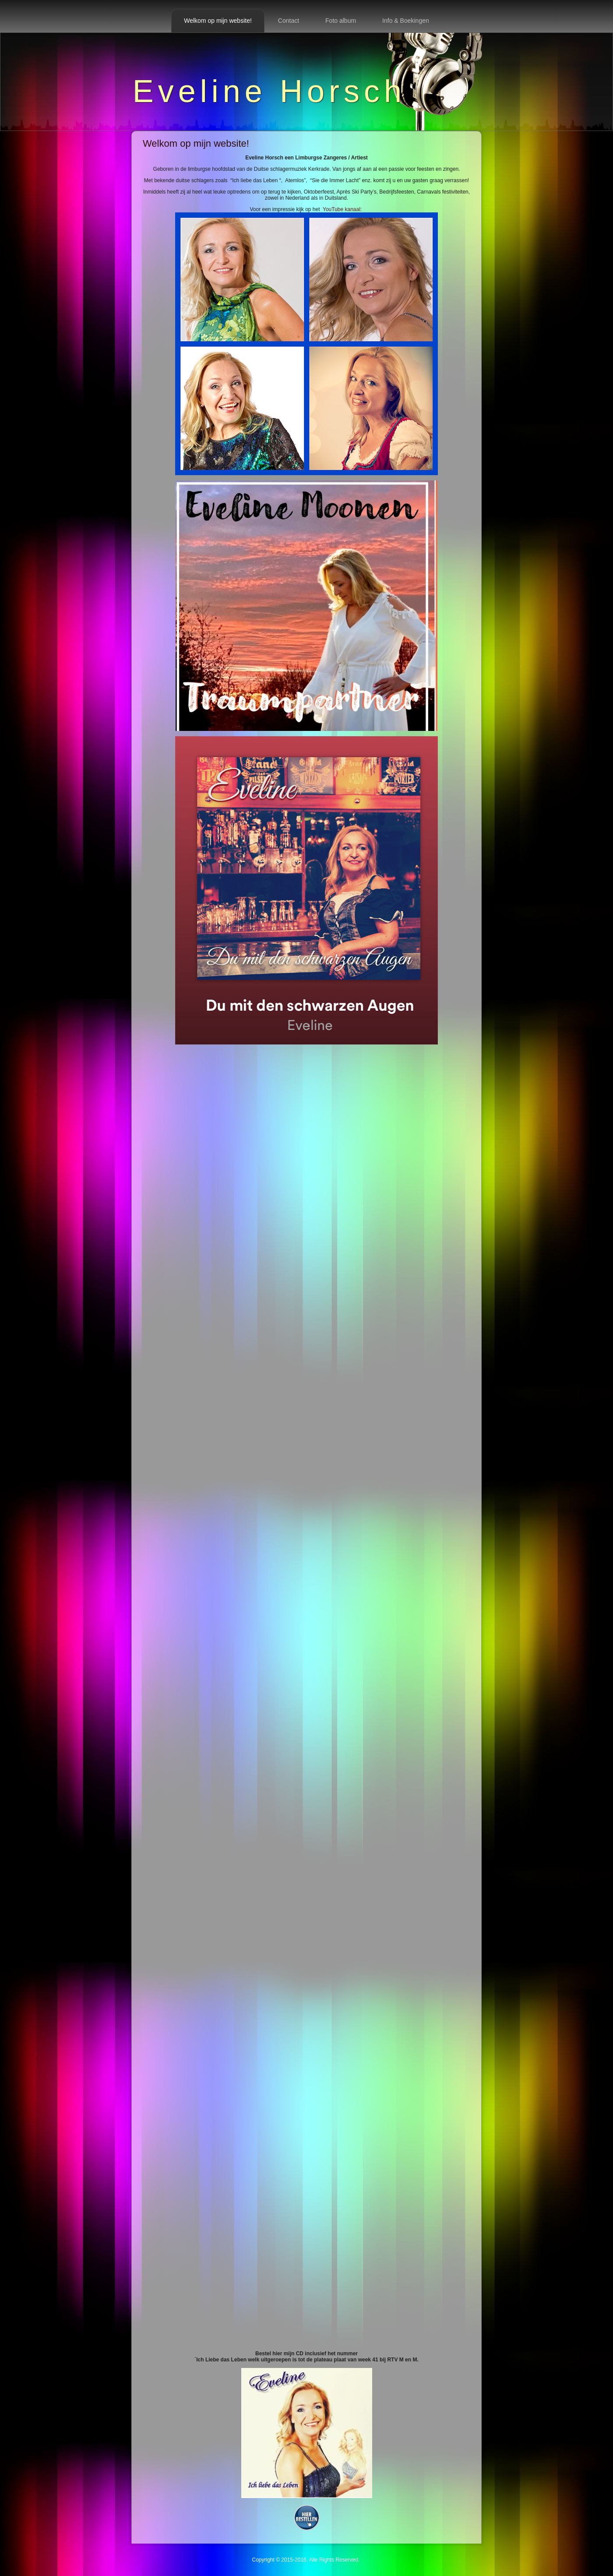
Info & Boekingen (405, 20)
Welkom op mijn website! (218, 20)
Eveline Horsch (269, 91)
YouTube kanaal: (306, 340)
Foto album (340, 20)
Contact (288, 20)
